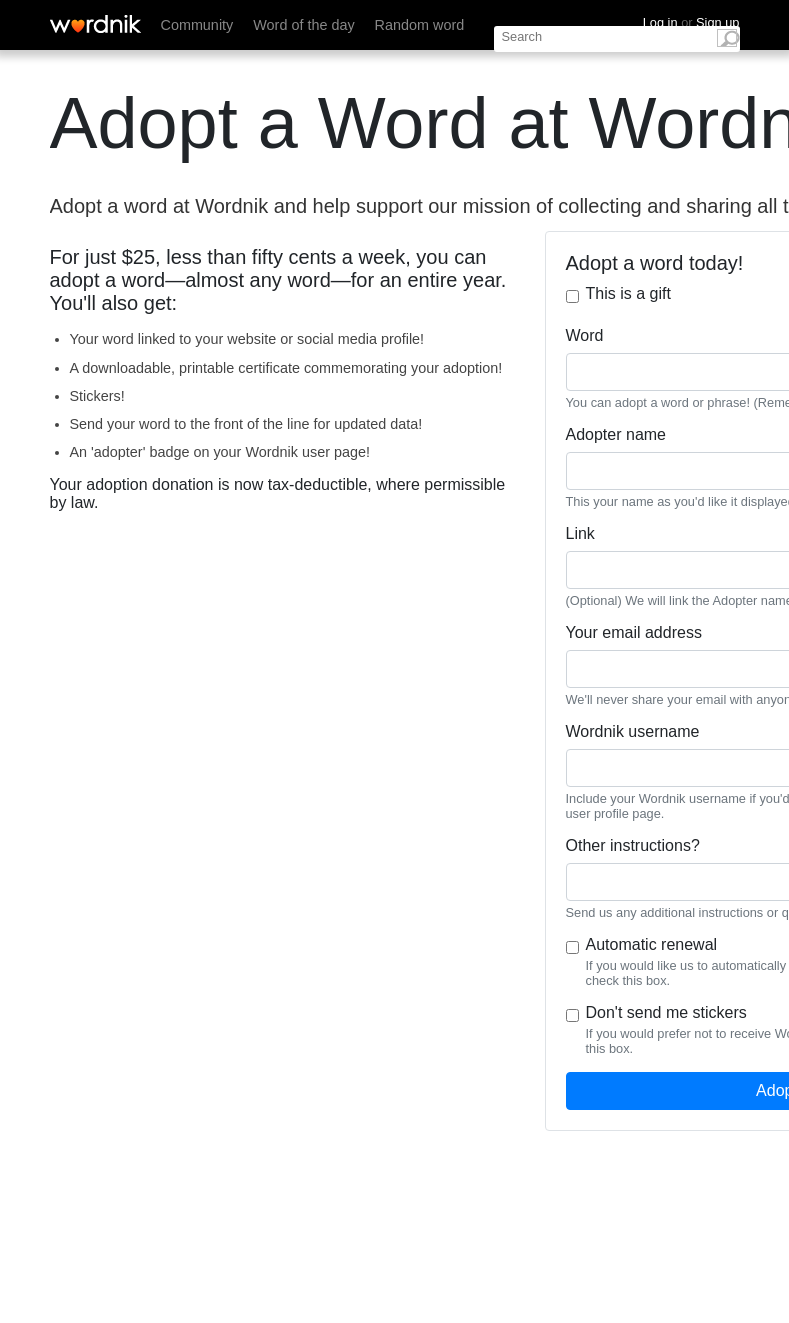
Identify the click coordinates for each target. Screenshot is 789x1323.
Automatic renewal (652, 944)
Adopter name (616, 434)
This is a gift (628, 293)
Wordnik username (633, 731)
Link (580, 533)
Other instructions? (633, 845)
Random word (420, 25)
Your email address (634, 632)
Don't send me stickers (666, 1012)
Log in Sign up (691, 22)
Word (585, 335)
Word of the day (303, 25)
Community (197, 25)
